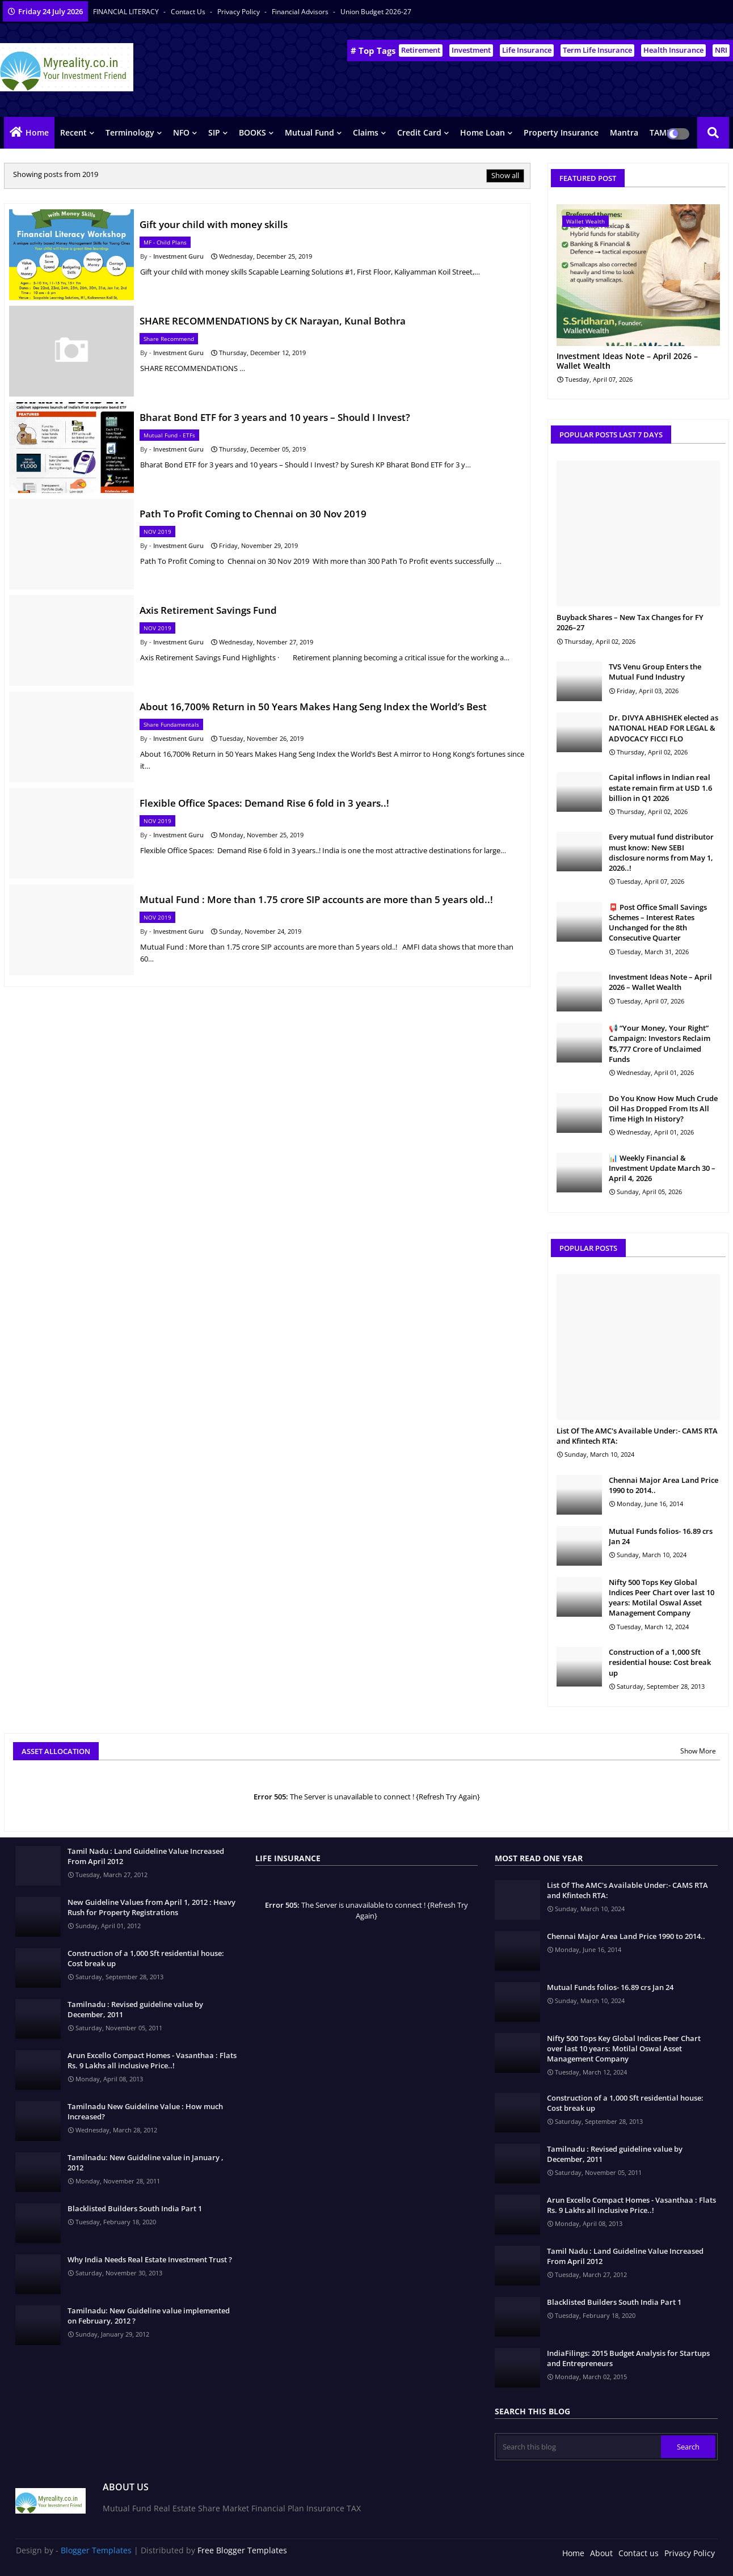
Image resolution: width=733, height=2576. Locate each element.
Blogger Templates (96, 2550)
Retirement (420, 50)
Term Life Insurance (597, 50)
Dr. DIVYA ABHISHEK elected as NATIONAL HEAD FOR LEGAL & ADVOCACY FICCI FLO (663, 727)
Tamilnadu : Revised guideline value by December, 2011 (135, 2009)
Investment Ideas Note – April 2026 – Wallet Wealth (627, 361)
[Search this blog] (578, 2446)
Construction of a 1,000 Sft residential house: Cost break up (660, 1662)
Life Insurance (526, 50)
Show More (698, 1751)
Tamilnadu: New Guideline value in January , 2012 (146, 2162)
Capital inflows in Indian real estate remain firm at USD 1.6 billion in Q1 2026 (660, 787)
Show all (505, 175)
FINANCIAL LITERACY (127, 11)
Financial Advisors (301, 11)
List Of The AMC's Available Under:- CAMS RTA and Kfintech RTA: (637, 1436)
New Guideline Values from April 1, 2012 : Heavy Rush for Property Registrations (151, 1907)
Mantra (624, 132)
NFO (181, 132)
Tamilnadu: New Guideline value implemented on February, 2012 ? (149, 2315)
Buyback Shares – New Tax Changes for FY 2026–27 (630, 622)
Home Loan (482, 132)
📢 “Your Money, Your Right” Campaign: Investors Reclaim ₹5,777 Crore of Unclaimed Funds (659, 1043)
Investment (471, 50)
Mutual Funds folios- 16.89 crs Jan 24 (661, 1536)
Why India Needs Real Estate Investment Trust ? (150, 2259)
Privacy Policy (239, 11)
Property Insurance (561, 132)
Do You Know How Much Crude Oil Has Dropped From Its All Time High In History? (663, 1108)
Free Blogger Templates (242, 2550)
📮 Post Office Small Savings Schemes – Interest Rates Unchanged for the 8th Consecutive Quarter (658, 922)
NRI (721, 50)
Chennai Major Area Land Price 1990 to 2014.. (663, 1485)
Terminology (130, 132)
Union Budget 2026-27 (375, 11)
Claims (365, 132)
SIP (214, 132)
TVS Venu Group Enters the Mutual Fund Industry (655, 671)
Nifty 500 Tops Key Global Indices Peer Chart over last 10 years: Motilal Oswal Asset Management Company (661, 1597)
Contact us (189, 11)
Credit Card (419, 132)
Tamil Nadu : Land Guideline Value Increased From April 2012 (146, 1856)
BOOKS (252, 132)
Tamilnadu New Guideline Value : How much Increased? (145, 2111)
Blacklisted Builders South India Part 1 (135, 2208)
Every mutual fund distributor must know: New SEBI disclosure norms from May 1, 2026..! (661, 852)
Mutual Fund (309, 132)
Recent (73, 132)
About (601, 2553)
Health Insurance (673, 50)
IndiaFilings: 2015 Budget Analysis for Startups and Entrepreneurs (628, 2358)
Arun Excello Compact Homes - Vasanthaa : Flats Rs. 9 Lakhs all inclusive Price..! (152, 2060)
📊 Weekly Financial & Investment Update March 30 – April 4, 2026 (662, 1168)
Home (37, 132)
